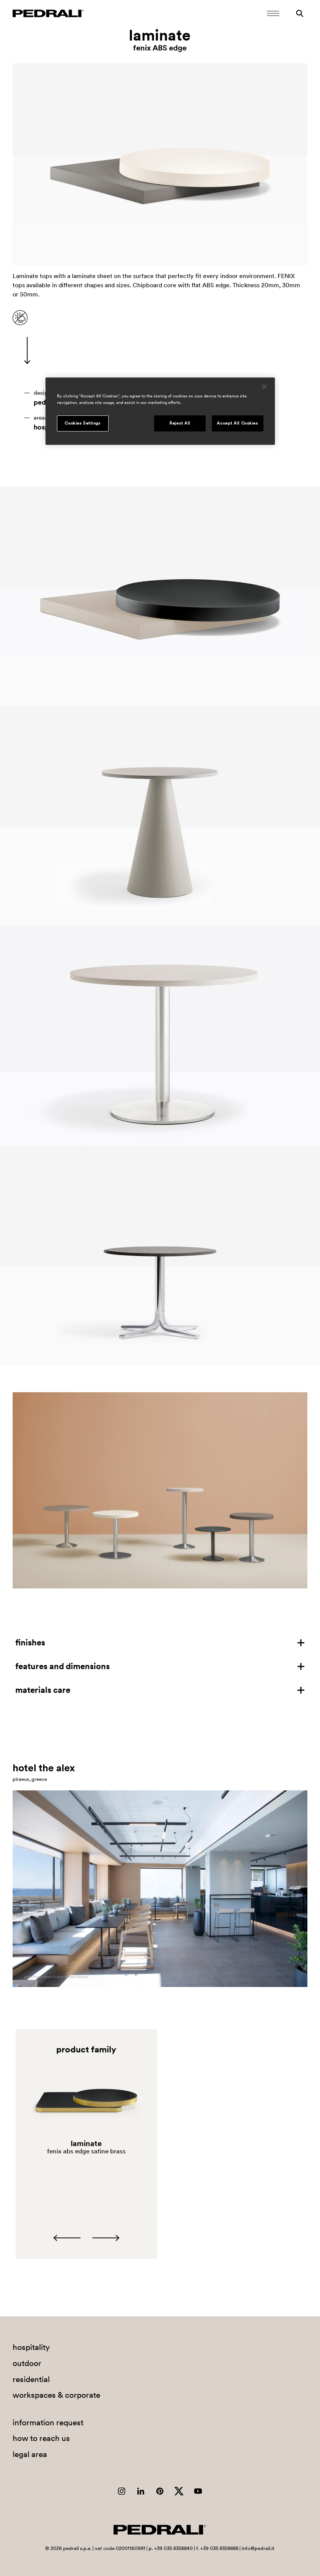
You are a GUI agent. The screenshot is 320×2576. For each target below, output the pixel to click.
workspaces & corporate (56, 2395)
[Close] (264, 386)
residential (31, 2379)
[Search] (299, 13)
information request (48, 2422)
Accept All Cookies (237, 423)
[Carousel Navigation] (86, 2237)
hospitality (31, 2347)
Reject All (179, 423)
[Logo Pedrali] (48, 13)
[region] (160, 411)
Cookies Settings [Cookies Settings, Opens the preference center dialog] (82, 423)
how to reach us (41, 2438)
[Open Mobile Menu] (273, 13)
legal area (30, 2454)
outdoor (27, 2363)
